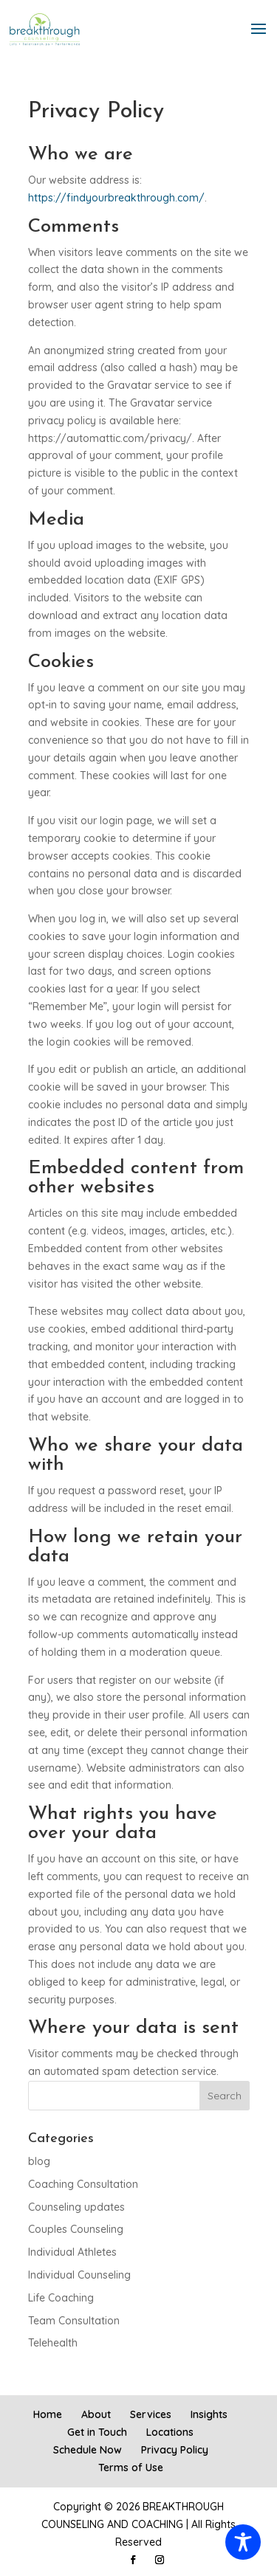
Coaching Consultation (83, 2184)
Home (47, 2414)
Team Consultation (74, 2320)
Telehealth (53, 2342)
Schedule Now (87, 2449)
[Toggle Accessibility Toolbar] (243, 2542)
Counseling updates (76, 2207)
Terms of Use (130, 2467)
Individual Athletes (72, 2252)
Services (150, 2414)
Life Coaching (61, 2297)
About (96, 2414)
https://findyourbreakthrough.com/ (116, 197)
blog (39, 2161)
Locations (170, 2432)
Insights (209, 2414)
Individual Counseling (79, 2275)
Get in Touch (97, 2432)
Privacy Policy (174, 2449)
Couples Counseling (75, 2229)
